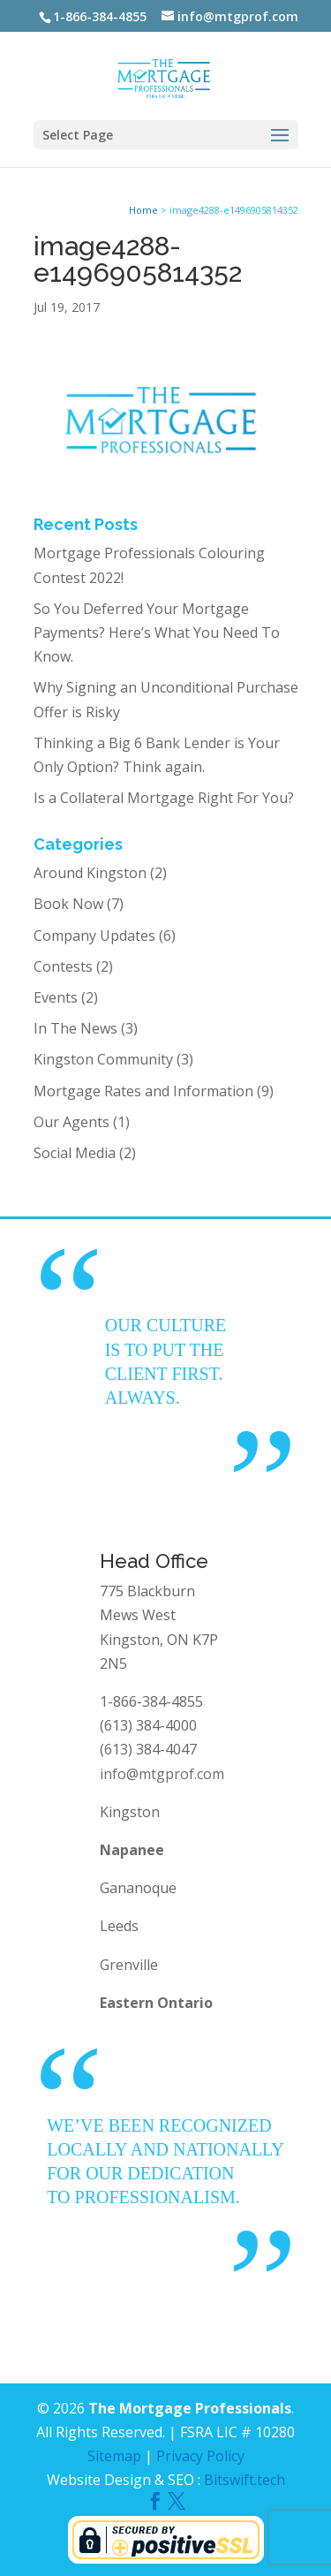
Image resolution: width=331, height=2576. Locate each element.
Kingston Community (103, 1059)
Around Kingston (90, 873)
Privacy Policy (200, 2456)
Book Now (68, 903)
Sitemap (114, 2456)
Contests (63, 966)
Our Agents (71, 1122)
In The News (75, 1028)
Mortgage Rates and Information (143, 1091)
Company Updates (94, 935)
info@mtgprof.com (162, 1774)
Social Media (75, 1153)
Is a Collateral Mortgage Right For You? (164, 797)
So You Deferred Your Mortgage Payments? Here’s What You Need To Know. (157, 632)
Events (56, 997)
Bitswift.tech (244, 2479)
